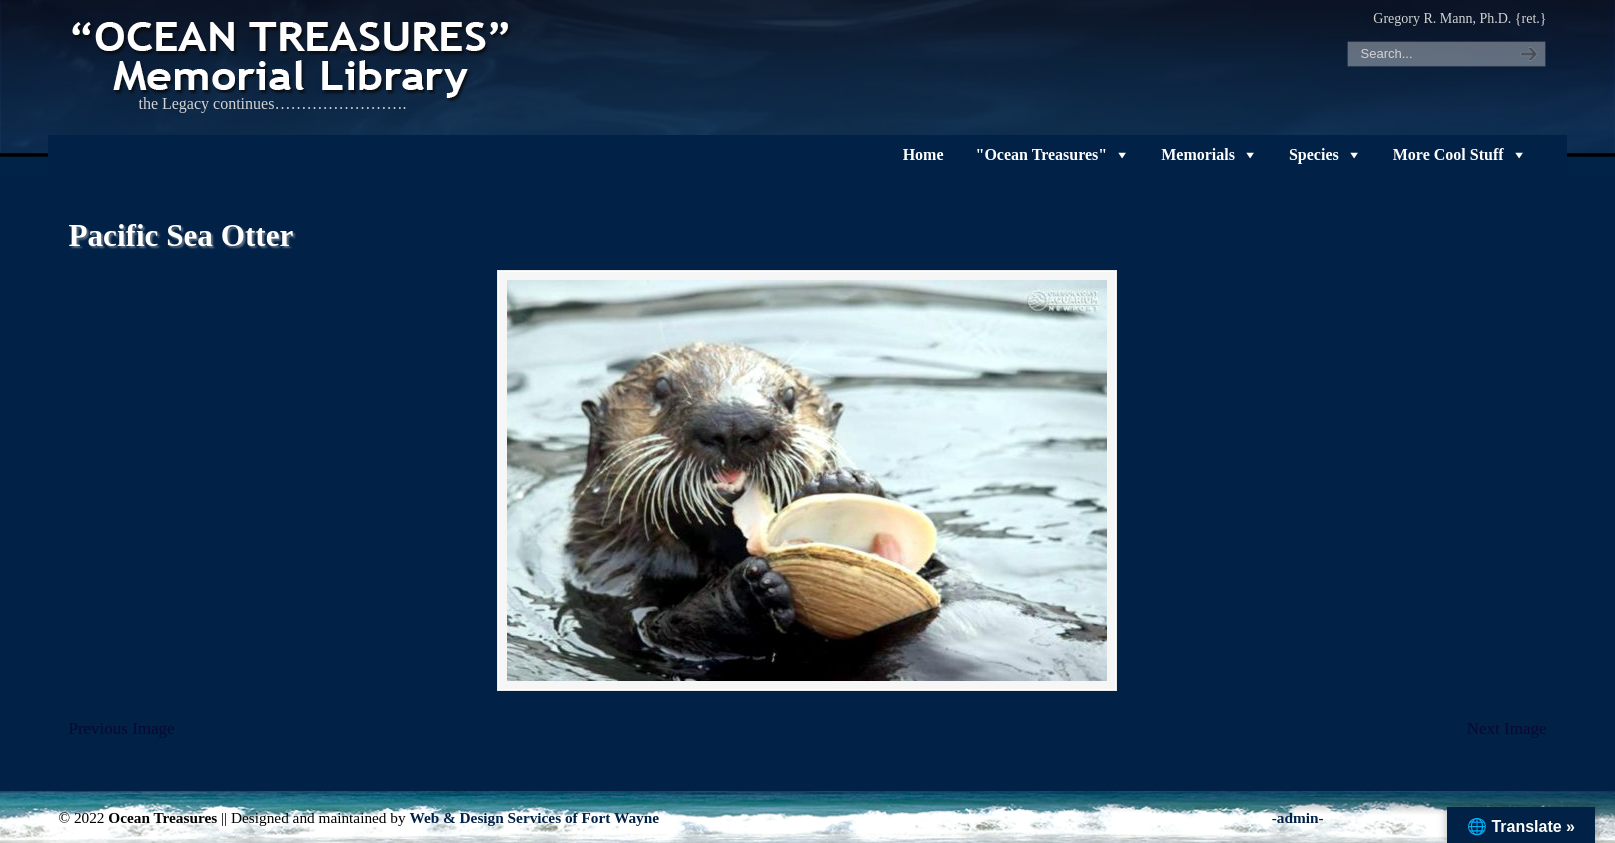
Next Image (1507, 728)
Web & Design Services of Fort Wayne (534, 817)
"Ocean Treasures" (1042, 154)
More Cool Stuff (1448, 154)
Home (923, 154)
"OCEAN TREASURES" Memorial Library (293, 56)
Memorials (1198, 154)
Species (1314, 154)
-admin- (1298, 817)
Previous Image (121, 728)
